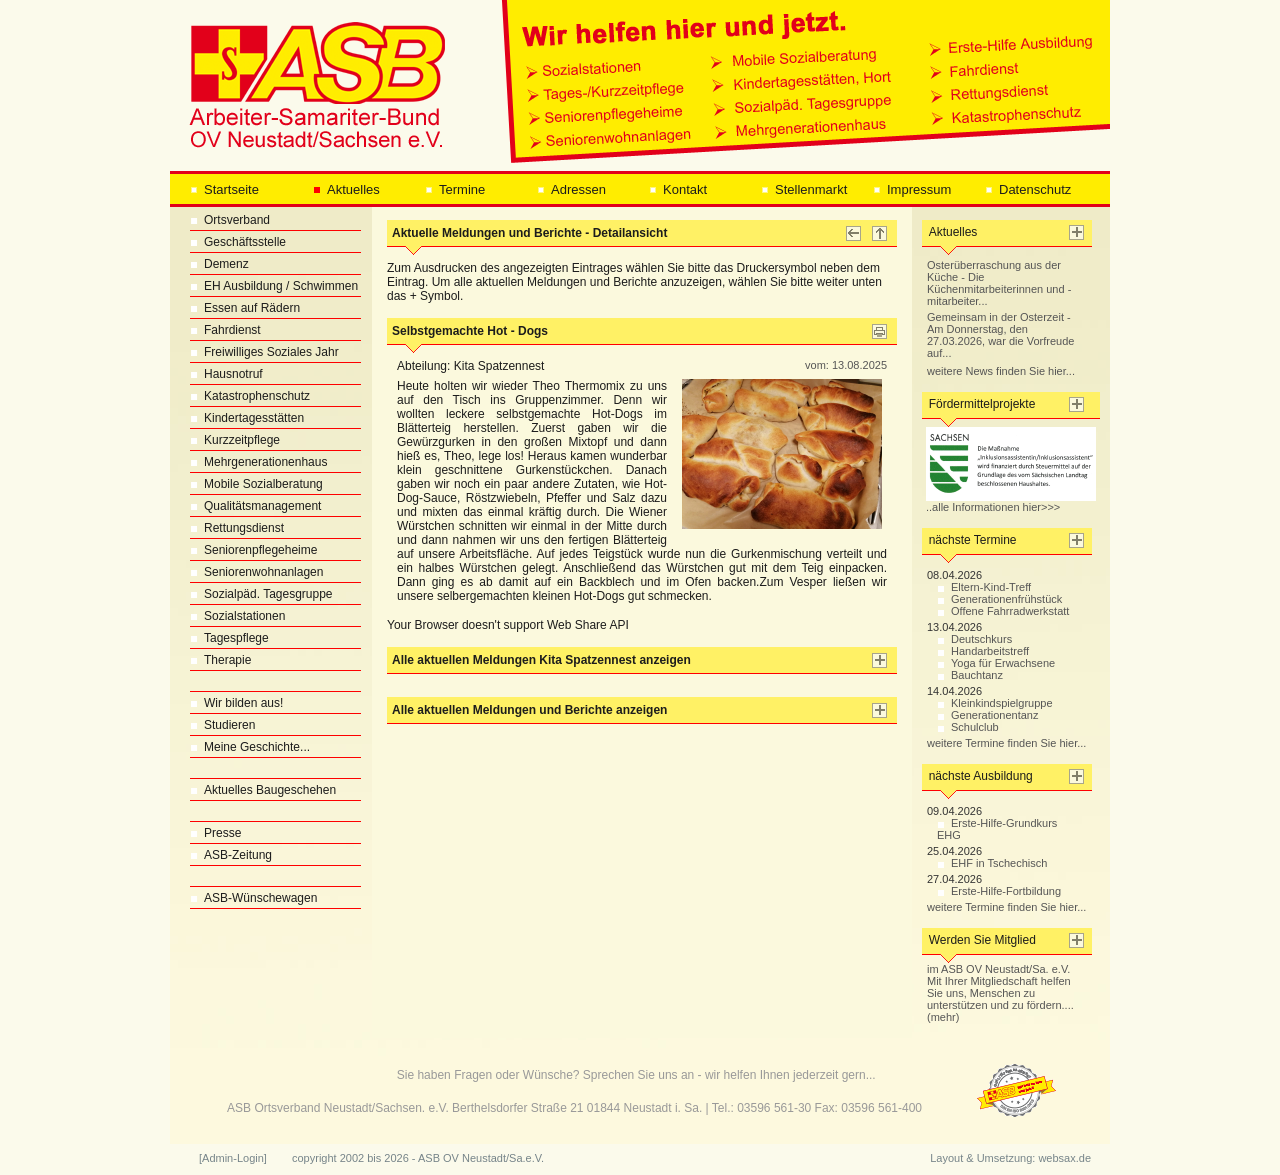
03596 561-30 (774, 1108)
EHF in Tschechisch (992, 863)
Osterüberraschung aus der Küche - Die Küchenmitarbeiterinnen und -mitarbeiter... (999, 283)
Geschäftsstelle (238, 242)
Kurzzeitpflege (235, 440)
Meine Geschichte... (250, 747)
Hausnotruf (226, 374)
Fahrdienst (225, 330)
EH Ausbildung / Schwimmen (274, 286)
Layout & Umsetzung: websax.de (1010, 1158)
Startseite (224, 189)
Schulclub (968, 727)
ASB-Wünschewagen (253, 898)
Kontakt (678, 189)
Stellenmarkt (804, 189)
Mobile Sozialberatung (256, 484)
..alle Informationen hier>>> (1011, 502)
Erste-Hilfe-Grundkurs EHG (997, 829)
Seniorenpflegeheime (253, 550)
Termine (455, 189)
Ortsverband (230, 220)
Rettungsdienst (237, 528)
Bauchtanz (970, 675)
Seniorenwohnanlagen (256, 572)
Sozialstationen (237, 616)
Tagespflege (229, 638)
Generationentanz (987, 715)
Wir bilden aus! (236, 703)
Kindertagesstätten (247, 418)
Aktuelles (346, 189)
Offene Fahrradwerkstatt (1003, 611)
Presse (215, 833)
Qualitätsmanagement (255, 506)
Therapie (220, 660)
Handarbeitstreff (983, 651)
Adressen (571, 189)
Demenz (219, 264)
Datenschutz (1028, 189)
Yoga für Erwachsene (996, 663)
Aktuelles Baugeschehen (263, 790)
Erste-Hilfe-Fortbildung (999, 891)
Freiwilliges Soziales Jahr (264, 352)
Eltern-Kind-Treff (984, 587)
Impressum (912, 189)
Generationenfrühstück (999, 599)
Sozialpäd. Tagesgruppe (261, 594)
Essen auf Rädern (245, 308)
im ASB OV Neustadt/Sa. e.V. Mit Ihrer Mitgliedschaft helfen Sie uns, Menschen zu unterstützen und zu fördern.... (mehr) (1000, 993)
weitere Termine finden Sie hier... (1006, 743)
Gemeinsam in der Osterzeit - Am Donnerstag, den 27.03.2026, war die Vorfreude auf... (1000, 335)
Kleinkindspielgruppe (995, 703)
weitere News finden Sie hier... (1001, 371)
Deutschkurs (974, 639)
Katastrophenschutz (250, 396)
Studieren (222, 725)
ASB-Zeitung (231, 855)
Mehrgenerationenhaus (258, 462)
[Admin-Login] (233, 1158)
